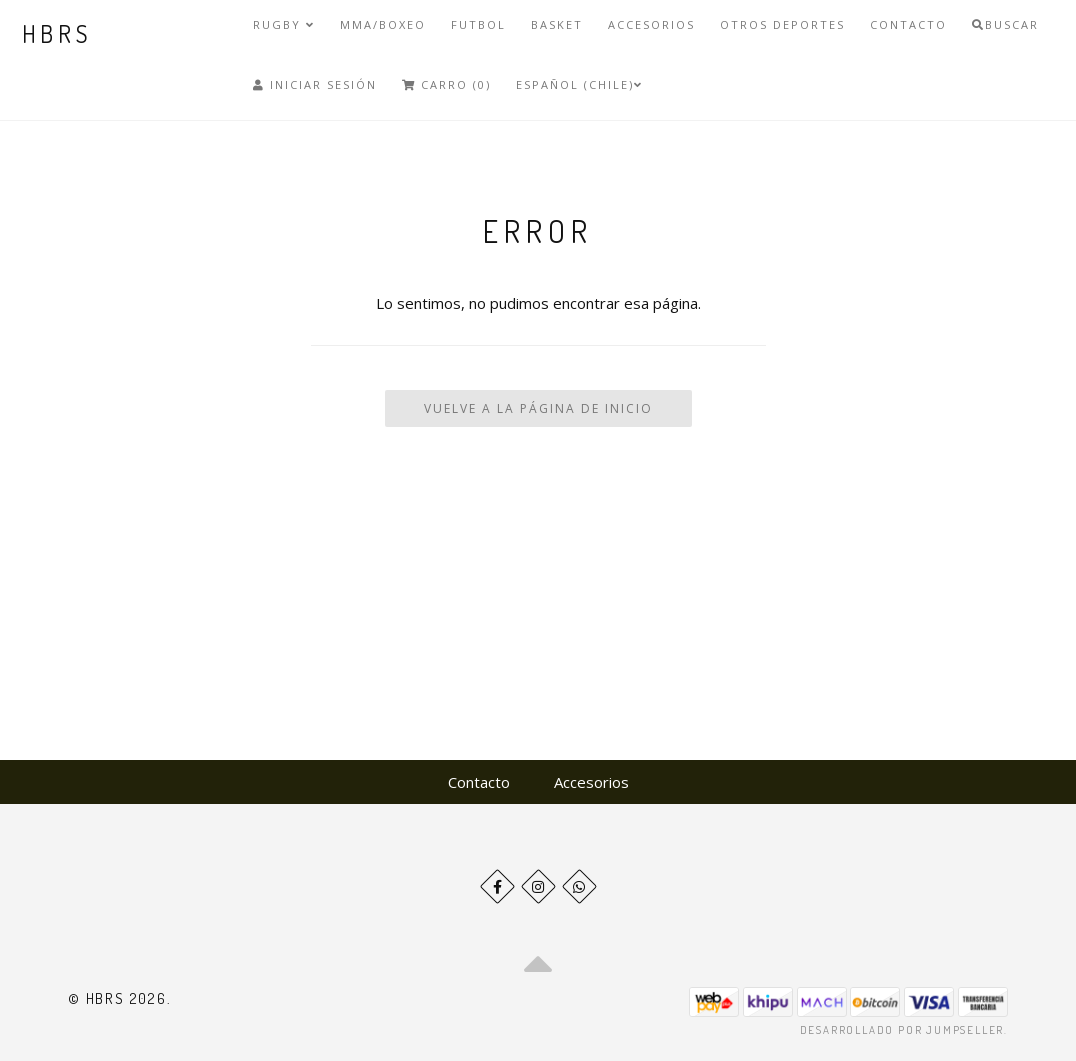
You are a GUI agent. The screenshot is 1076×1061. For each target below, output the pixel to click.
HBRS (57, 33)
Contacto (908, 24)
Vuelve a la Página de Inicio (538, 408)
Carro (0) (446, 84)
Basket (557, 24)
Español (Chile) (579, 84)
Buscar (1005, 24)
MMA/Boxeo (383, 24)
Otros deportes (782, 24)
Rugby (284, 24)
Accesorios (651, 24)
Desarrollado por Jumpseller (902, 1030)
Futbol (478, 24)
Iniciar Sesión (315, 84)
